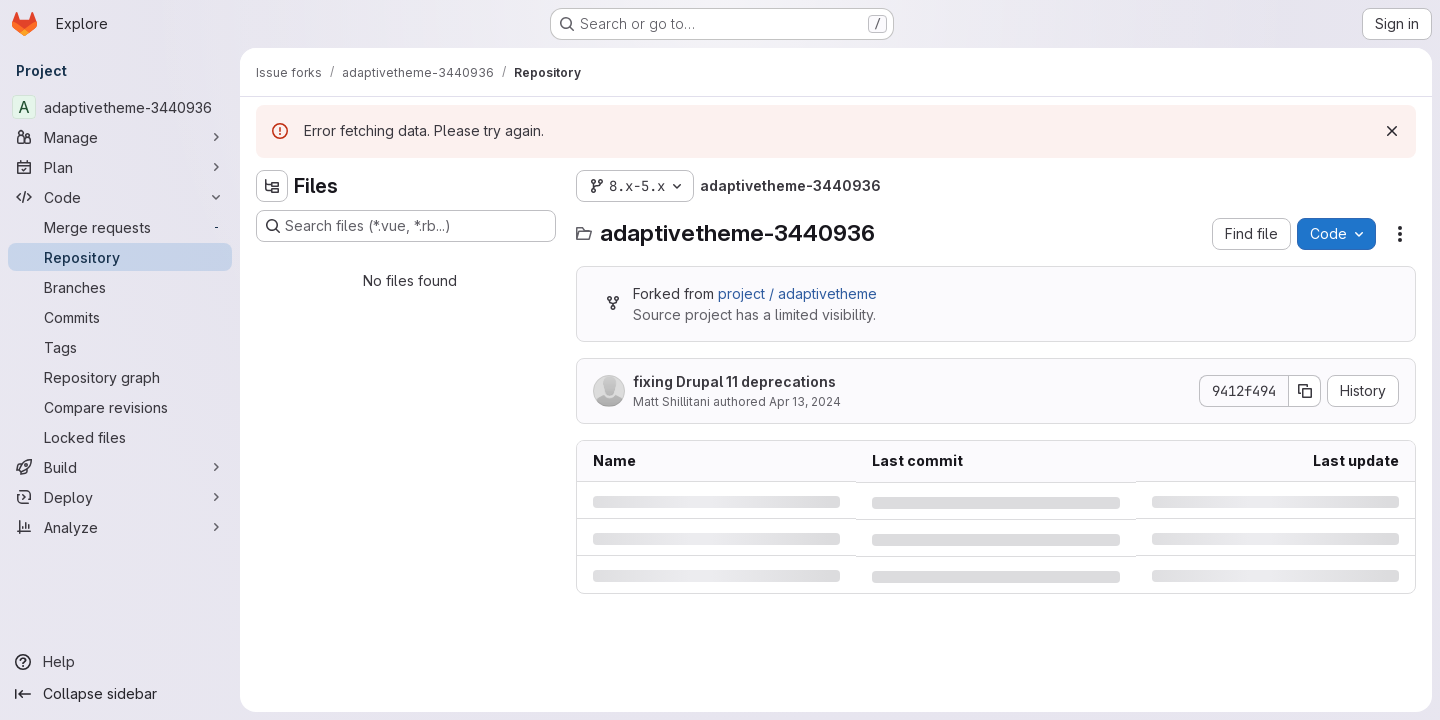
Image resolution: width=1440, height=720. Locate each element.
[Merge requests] (120, 227)
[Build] (120, 467)
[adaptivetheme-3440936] (120, 107)
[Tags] (120, 347)
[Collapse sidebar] (120, 694)
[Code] (120, 197)
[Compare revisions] (120, 407)
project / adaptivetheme (797, 293)
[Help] (120, 662)
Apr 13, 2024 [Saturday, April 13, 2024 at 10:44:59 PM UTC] (805, 401)
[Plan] (120, 167)
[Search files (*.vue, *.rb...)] (406, 226)
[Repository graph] (120, 377)
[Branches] (120, 287)
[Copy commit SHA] (1305, 391)
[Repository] (120, 257)
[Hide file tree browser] (272, 186)
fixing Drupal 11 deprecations (734, 381)
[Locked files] (120, 437)
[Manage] (120, 137)
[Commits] (120, 317)
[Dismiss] (1392, 131)
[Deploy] (120, 497)
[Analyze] (120, 527)
